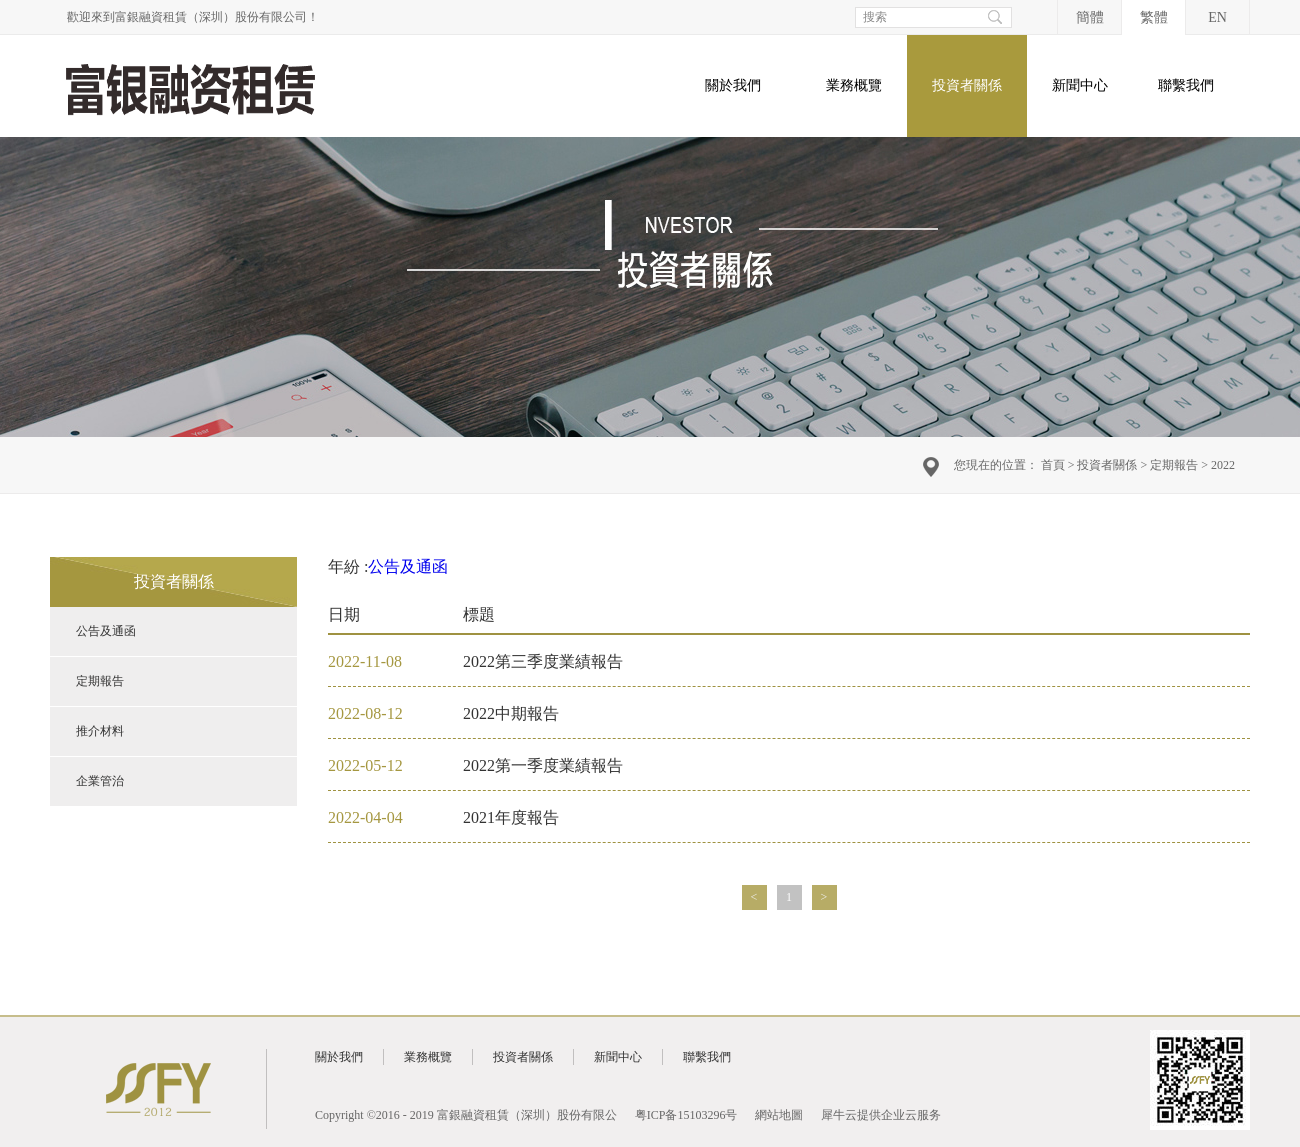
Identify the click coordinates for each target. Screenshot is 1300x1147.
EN (1217, 17)
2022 (1223, 465)
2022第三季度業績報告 (543, 661)
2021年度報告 (511, 817)
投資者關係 (1107, 465)
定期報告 (1174, 465)
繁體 (1154, 17)
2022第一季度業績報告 (543, 765)
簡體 (1090, 17)
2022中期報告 (511, 713)
